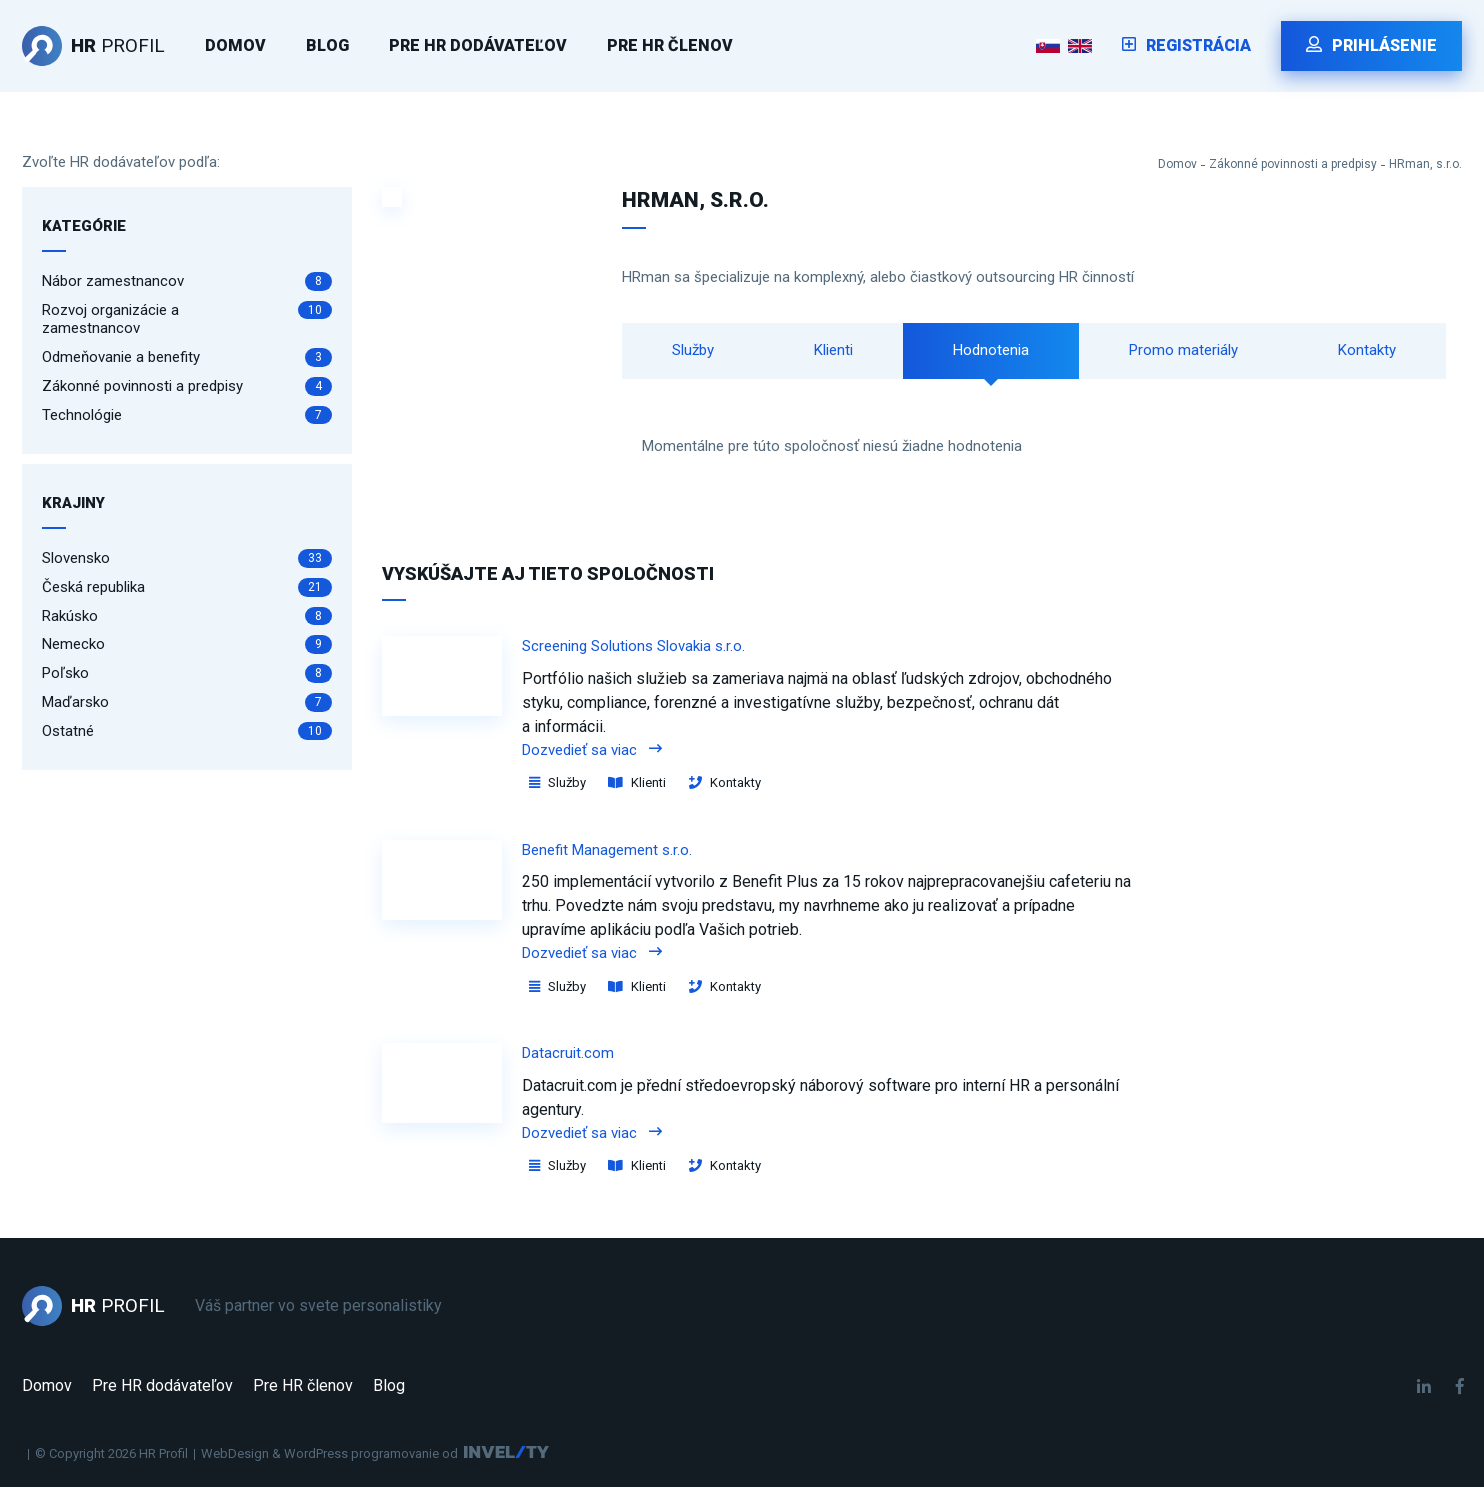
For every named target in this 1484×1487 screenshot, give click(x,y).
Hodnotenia (991, 350)
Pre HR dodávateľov (478, 45)
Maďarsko (187, 702)
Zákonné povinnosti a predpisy (1293, 164)
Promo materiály (1183, 350)
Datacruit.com (568, 1053)
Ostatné (187, 731)
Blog (327, 45)
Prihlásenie (1371, 45)
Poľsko (187, 673)
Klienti (833, 350)
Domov (235, 45)
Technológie (187, 415)
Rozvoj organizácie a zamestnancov (187, 319)
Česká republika (187, 587)
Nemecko (187, 644)
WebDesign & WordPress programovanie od (329, 1453)
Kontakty (1367, 350)
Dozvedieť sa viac (592, 750)
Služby (693, 350)
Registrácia (1186, 45)
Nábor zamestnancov (187, 281)
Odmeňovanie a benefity (187, 357)
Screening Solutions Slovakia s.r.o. (633, 646)
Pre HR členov (670, 45)
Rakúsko (187, 616)
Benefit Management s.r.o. (607, 850)
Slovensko (187, 558)
